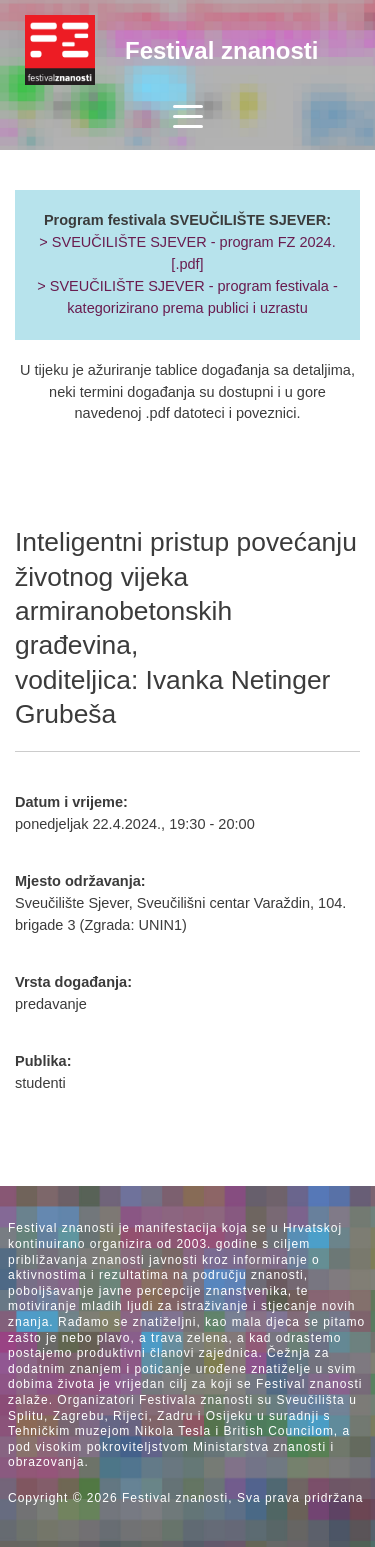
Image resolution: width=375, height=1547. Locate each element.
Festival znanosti (221, 50)
